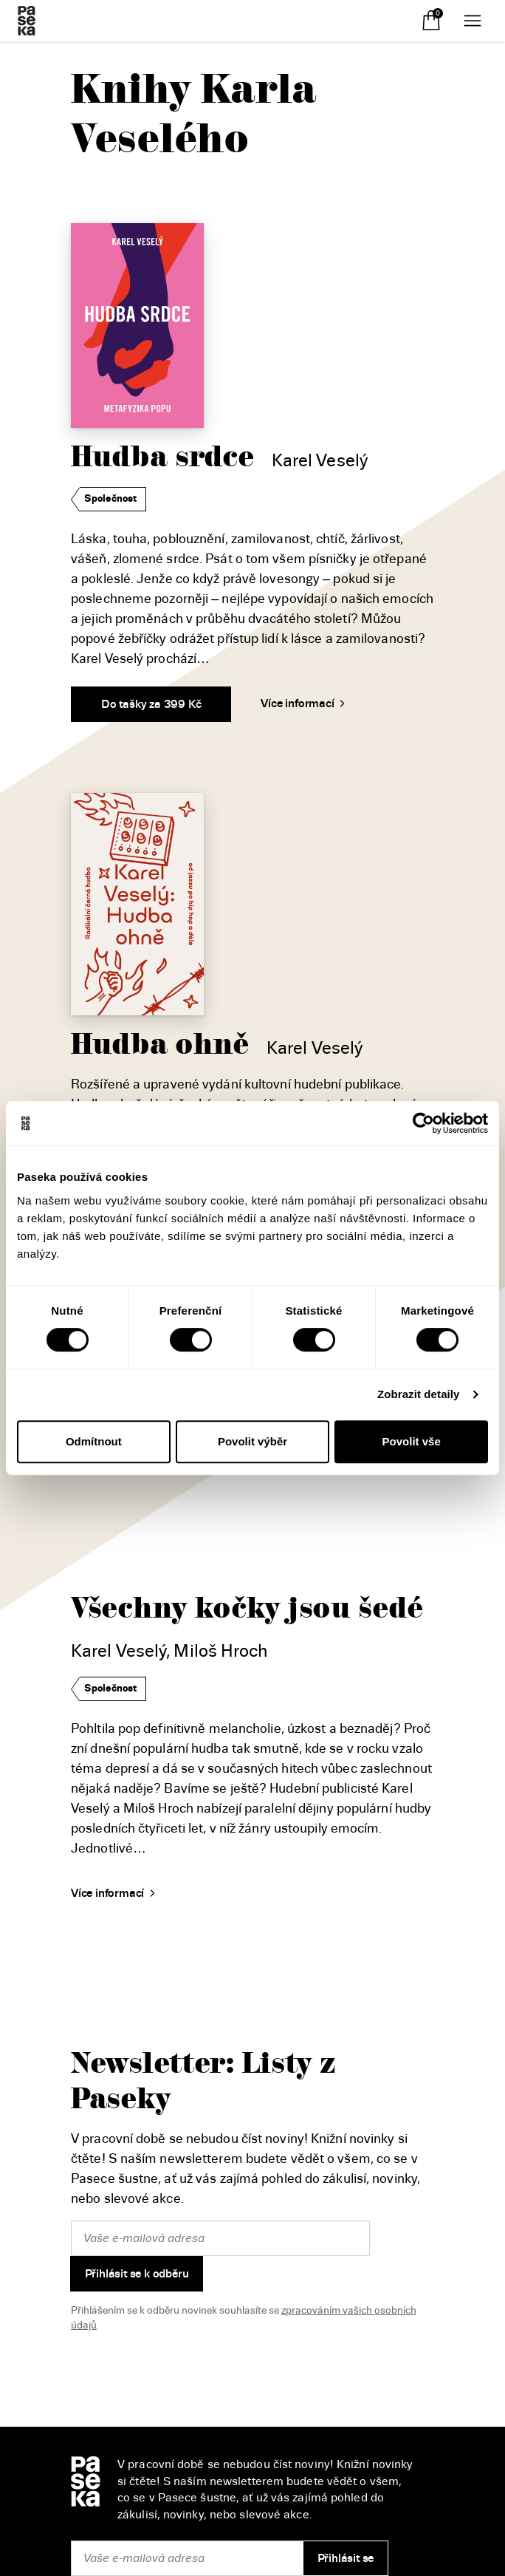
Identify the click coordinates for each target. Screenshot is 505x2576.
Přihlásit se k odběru (137, 2273)
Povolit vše (411, 1441)
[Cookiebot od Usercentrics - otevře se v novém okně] (423, 1123)
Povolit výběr (252, 1441)
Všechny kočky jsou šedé (247, 1608)
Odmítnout (94, 1441)
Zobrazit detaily (418, 1394)
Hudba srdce (162, 457)
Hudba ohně (160, 1044)
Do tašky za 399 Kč (151, 704)
